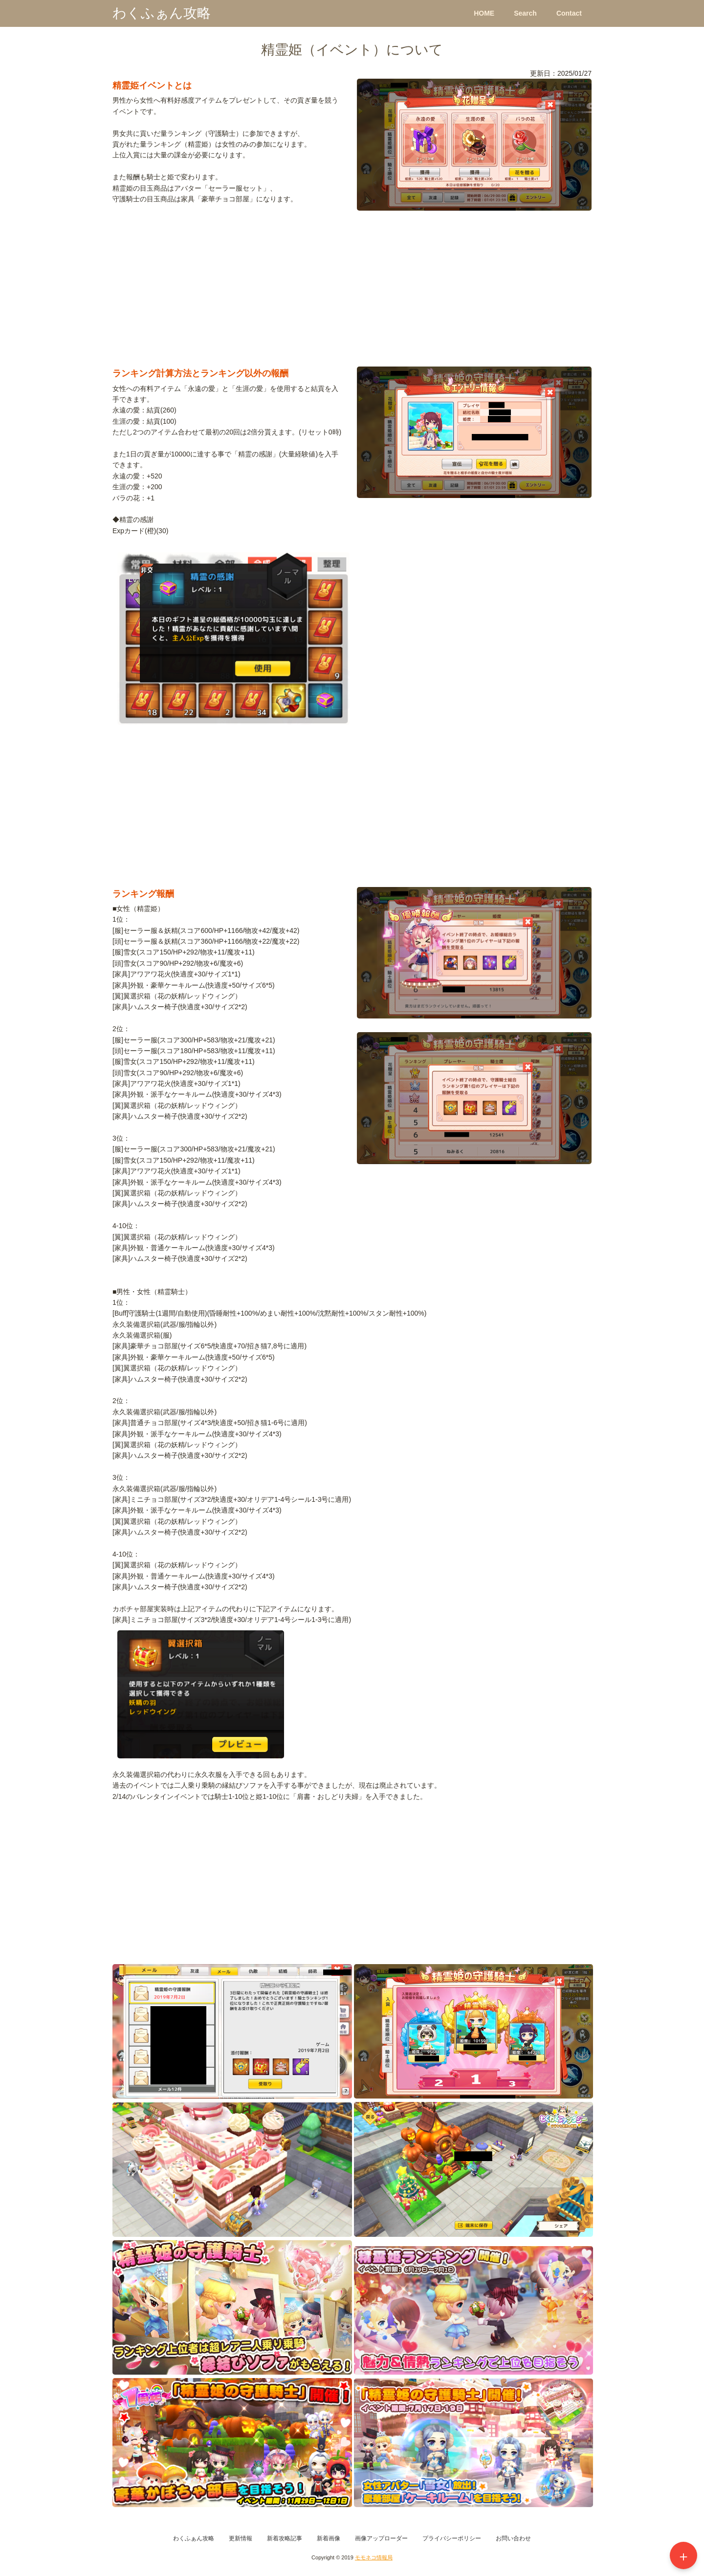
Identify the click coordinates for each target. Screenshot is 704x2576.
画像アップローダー (381, 2538)
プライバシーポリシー (451, 2538)
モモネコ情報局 (374, 2557)
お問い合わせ (513, 2538)
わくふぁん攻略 (161, 13)
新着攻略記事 (284, 2538)
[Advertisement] (352, 293)
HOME (484, 13)
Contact (569, 13)
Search (525, 13)
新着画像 (328, 2538)
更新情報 (240, 2538)
